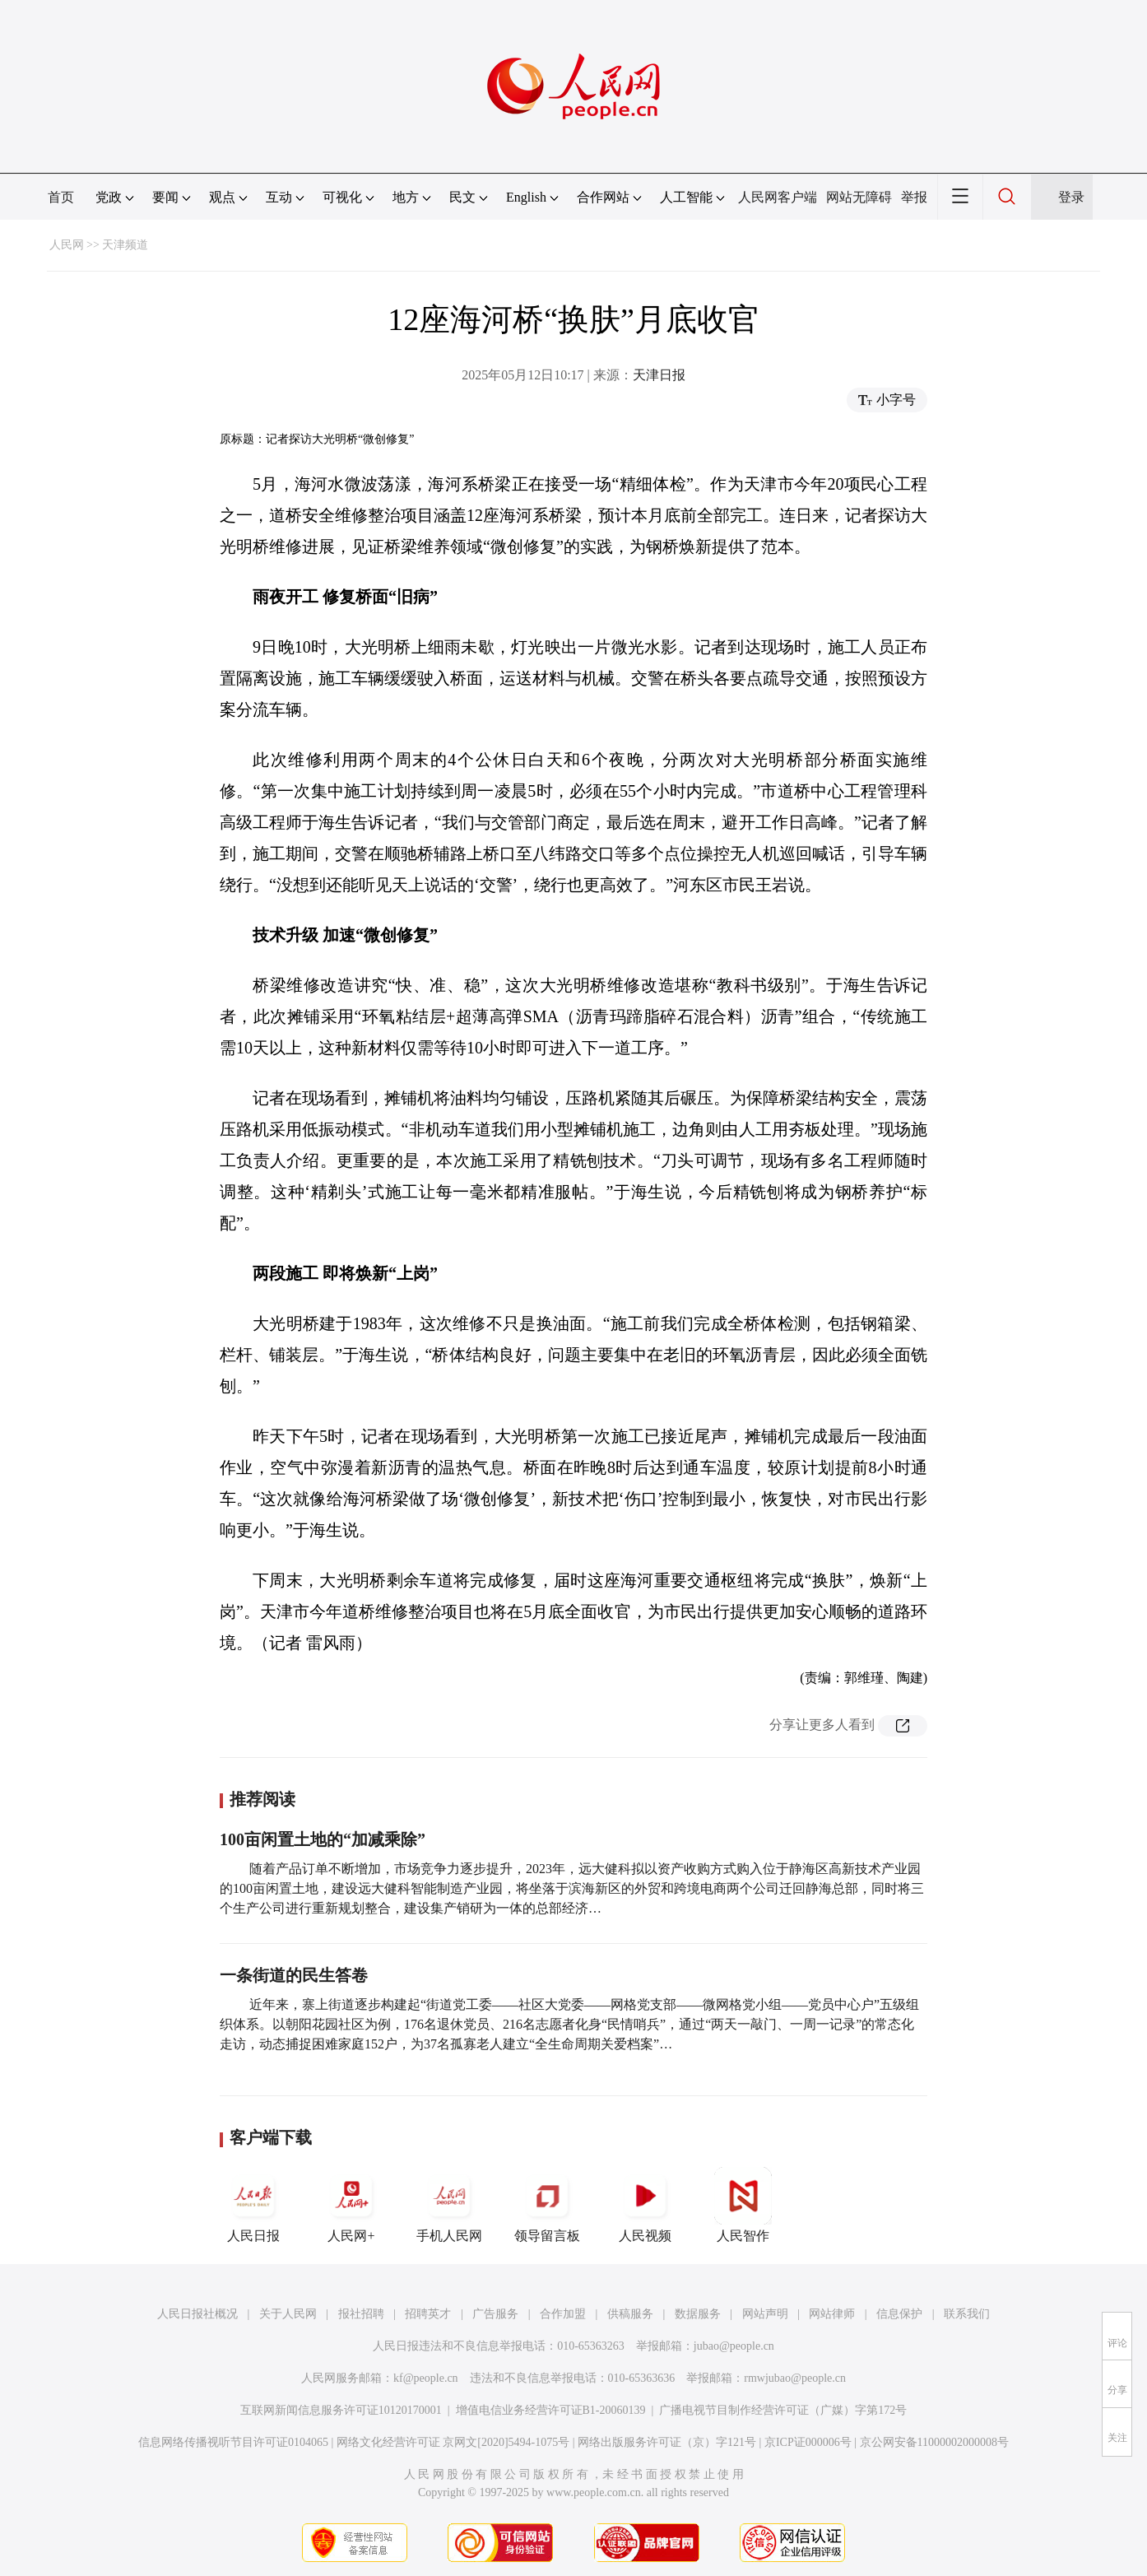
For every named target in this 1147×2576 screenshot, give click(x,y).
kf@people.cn (425, 2378)
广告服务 (495, 2314)
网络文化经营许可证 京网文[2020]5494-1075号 (453, 2442)
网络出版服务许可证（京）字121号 (667, 2442)
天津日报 (659, 375)
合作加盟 (563, 2314)
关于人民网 (288, 2314)
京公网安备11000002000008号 (934, 2442)
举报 (914, 197)
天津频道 (125, 245)
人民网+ (351, 2205)
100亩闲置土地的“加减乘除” (322, 1839)
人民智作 (743, 2205)
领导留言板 (547, 2205)
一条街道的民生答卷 (294, 1975)
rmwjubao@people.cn (795, 2378)
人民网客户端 (777, 197)
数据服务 (698, 2314)
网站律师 (832, 2314)
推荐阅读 (262, 1799)
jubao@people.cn (734, 2346)
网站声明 (765, 2314)
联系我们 (967, 2314)
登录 (1071, 197)
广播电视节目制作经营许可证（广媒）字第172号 (783, 2410)
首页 (61, 197)
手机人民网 (449, 2205)
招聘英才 (428, 2314)
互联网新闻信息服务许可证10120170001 (341, 2410)
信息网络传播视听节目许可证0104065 (233, 2442)
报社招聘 (361, 2314)
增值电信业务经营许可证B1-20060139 (551, 2410)
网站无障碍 (859, 197)
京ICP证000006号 (808, 2442)
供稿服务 (630, 2314)
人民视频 (645, 2205)
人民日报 (253, 2205)
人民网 (66, 245)
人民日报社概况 (197, 2314)
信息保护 (899, 2314)
